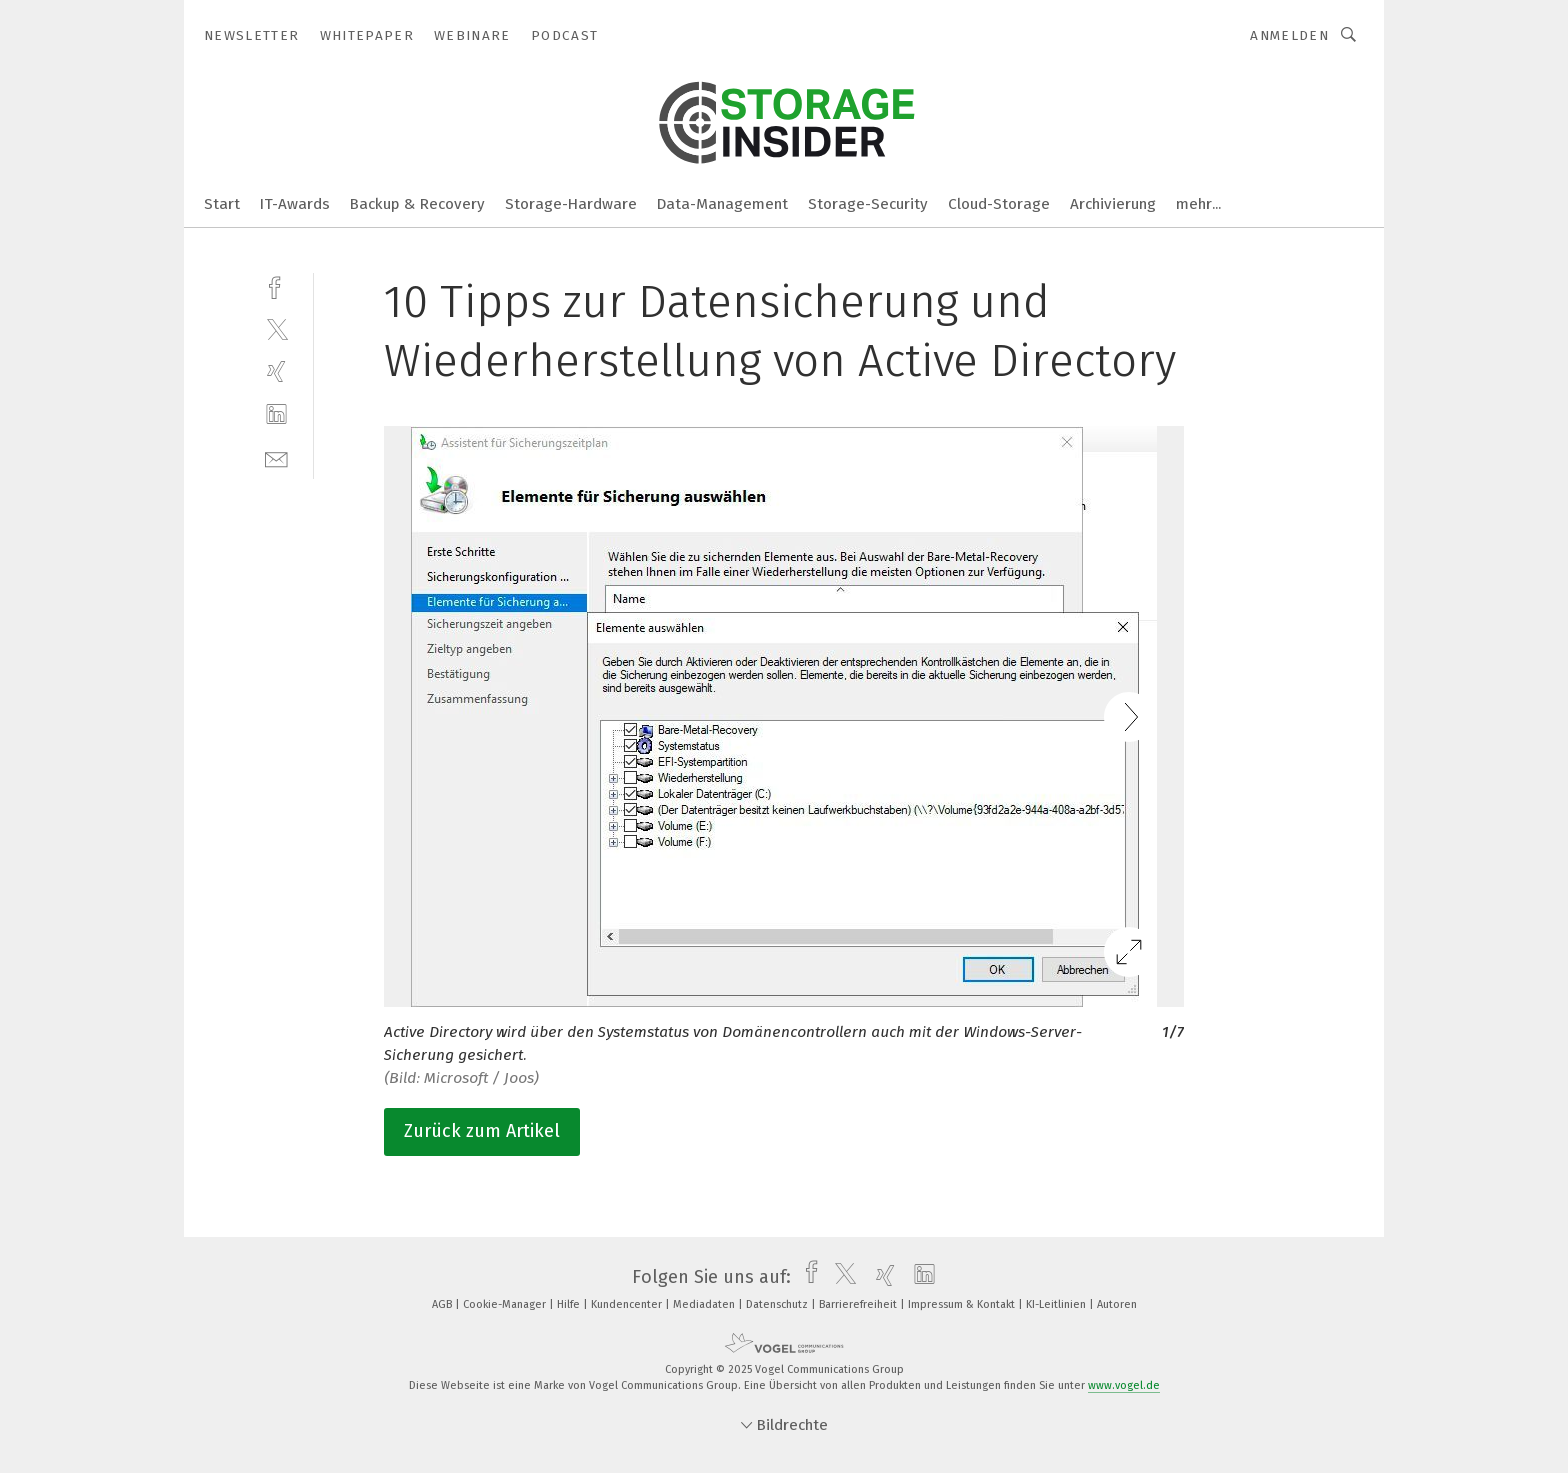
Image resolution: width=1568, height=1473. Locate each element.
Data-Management (722, 204)
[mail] (276, 457)
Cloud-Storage (999, 204)
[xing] (276, 371)
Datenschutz (778, 1304)
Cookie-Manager (506, 1304)
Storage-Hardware (571, 204)
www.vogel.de (1124, 1385)
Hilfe (570, 1304)
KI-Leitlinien (1057, 1304)
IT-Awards (295, 204)
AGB (443, 1304)
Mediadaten (705, 1304)
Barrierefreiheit (859, 1304)
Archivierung (1113, 204)
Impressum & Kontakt (963, 1304)
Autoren (1117, 1304)
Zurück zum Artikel (482, 1131)
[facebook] (276, 285)
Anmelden (1289, 35)
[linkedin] (276, 414)
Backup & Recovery (417, 204)
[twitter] (276, 328)
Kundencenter (628, 1304)
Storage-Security (868, 204)
